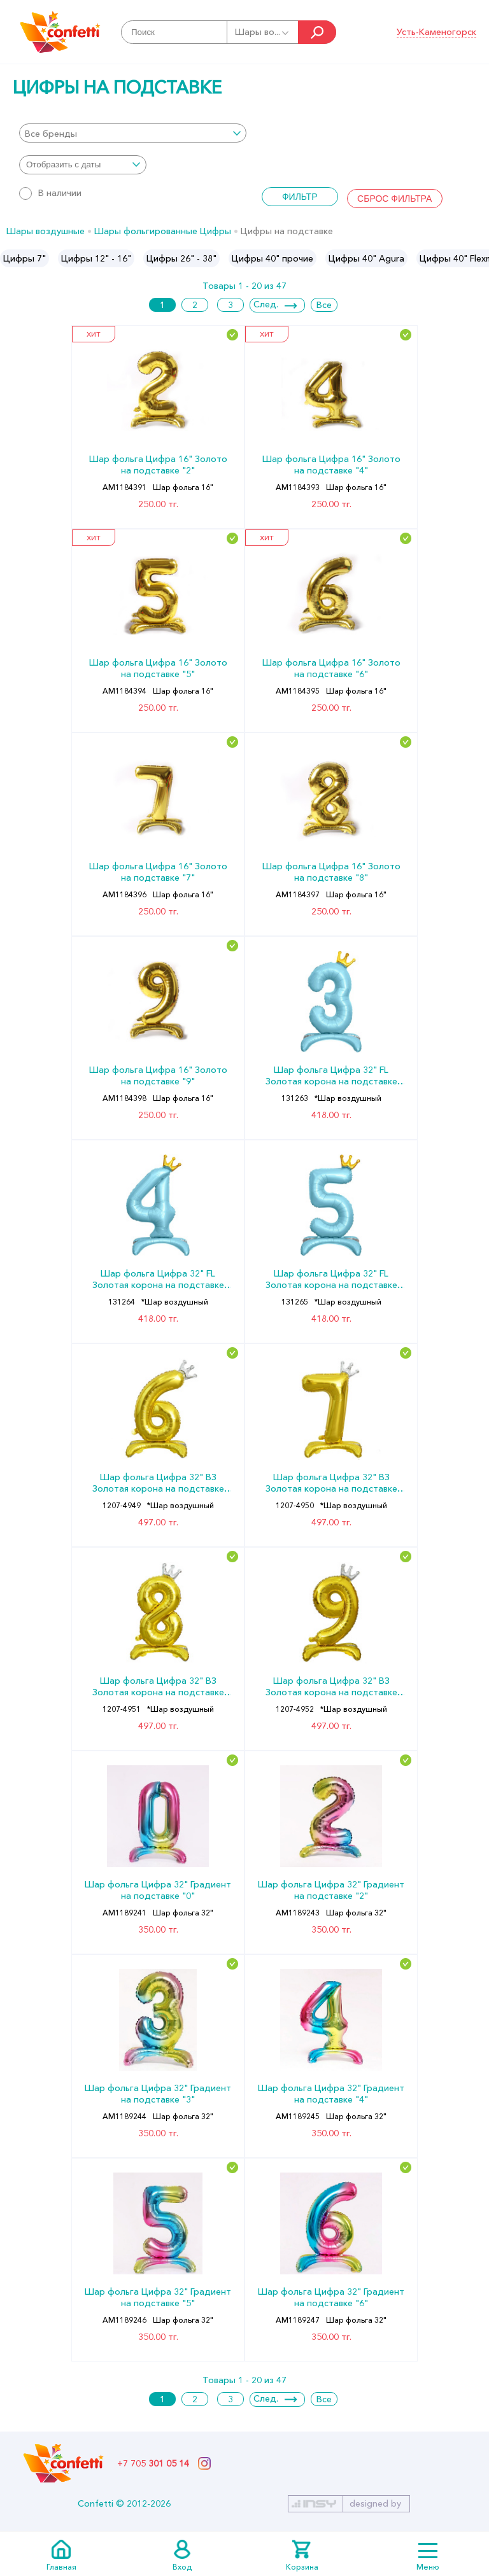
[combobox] (132, 133)
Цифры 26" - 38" (181, 258)
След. (265, 304)
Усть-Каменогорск (436, 32)
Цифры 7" (24, 258)
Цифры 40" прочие (272, 258)
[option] (24, 258)
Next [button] (478, 258)
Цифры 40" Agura (366, 258)
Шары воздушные (45, 231)
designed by (375, 2503)
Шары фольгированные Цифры (162, 231)
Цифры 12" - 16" (96, 258)
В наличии (50, 193)
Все (324, 305)
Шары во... (262, 32)
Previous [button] (10, 258)
